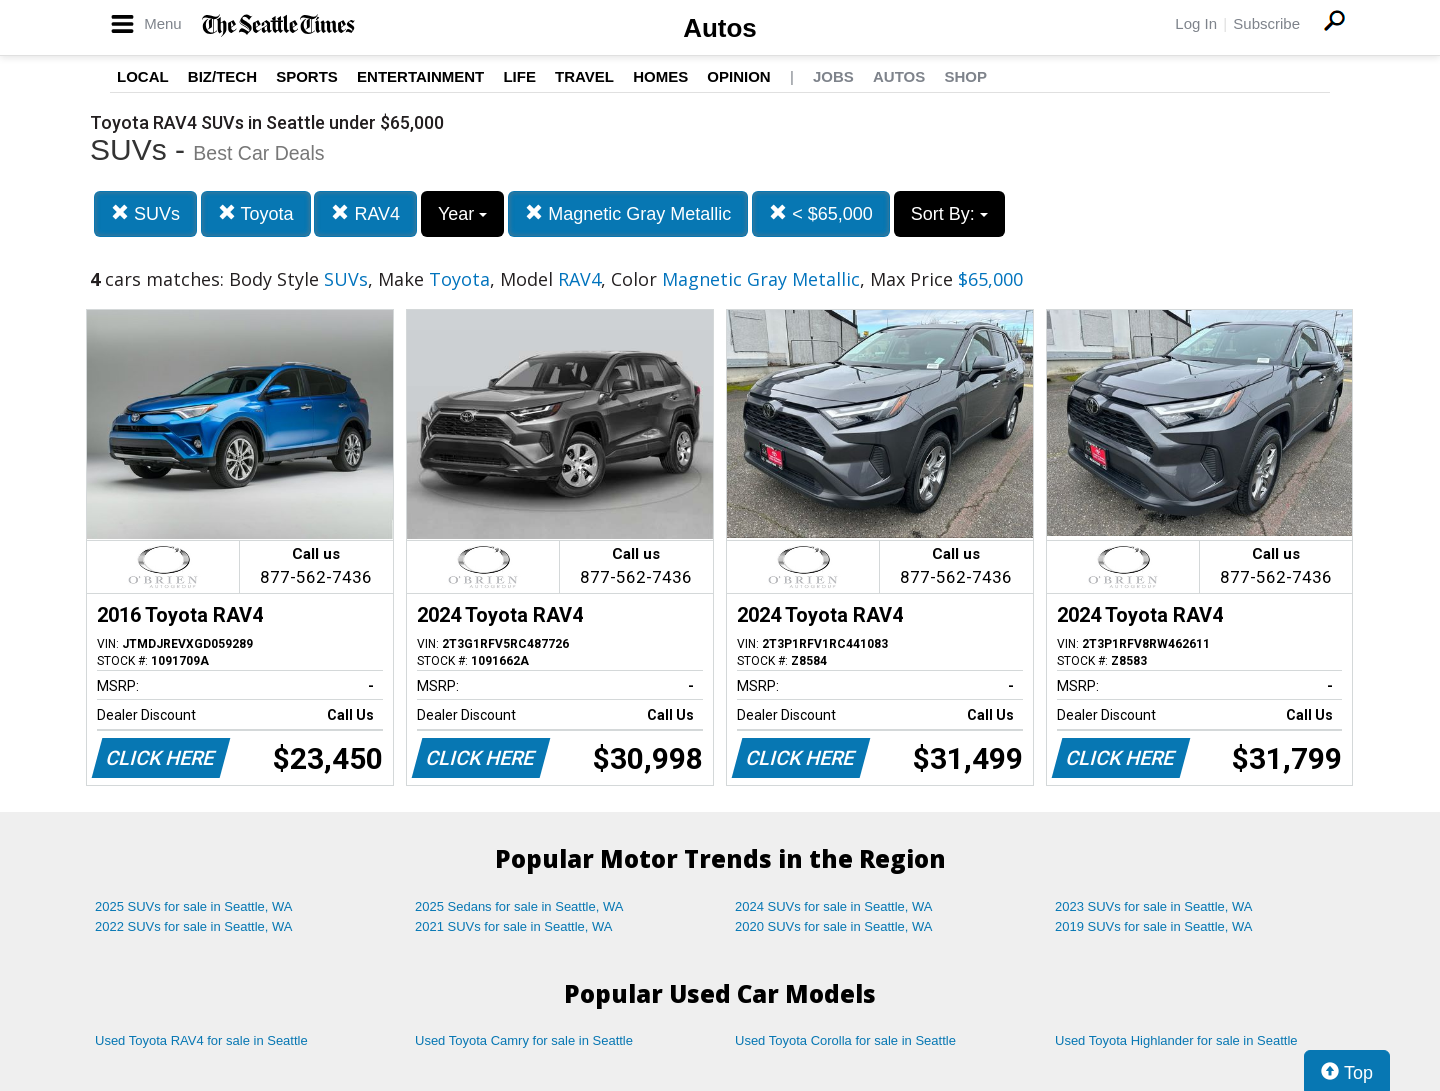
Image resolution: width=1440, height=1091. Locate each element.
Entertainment (420, 76)
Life (519, 76)
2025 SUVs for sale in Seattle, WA (194, 906)
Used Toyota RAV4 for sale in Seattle (201, 1040)
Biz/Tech (222, 76)
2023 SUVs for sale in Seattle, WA (1154, 906)
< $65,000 (821, 213)
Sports (307, 76)
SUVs (145, 213)
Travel (584, 76)
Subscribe (1266, 23)
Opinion (738, 76)
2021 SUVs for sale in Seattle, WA (514, 926)
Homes (660, 76)
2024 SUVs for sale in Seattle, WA (834, 906)
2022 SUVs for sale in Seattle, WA (194, 926)
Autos (720, 28)
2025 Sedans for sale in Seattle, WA (519, 906)
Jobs (833, 76)
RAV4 (365, 213)
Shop (965, 76)
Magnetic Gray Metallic (628, 213)
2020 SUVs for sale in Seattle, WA (834, 926)
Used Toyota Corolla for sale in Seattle (845, 1040)
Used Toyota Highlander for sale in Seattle (1176, 1040)
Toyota (256, 213)
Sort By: (949, 214)
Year (462, 214)
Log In (1196, 23)
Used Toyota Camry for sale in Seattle (524, 1040)
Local (143, 76)
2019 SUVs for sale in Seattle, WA (1154, 926)
